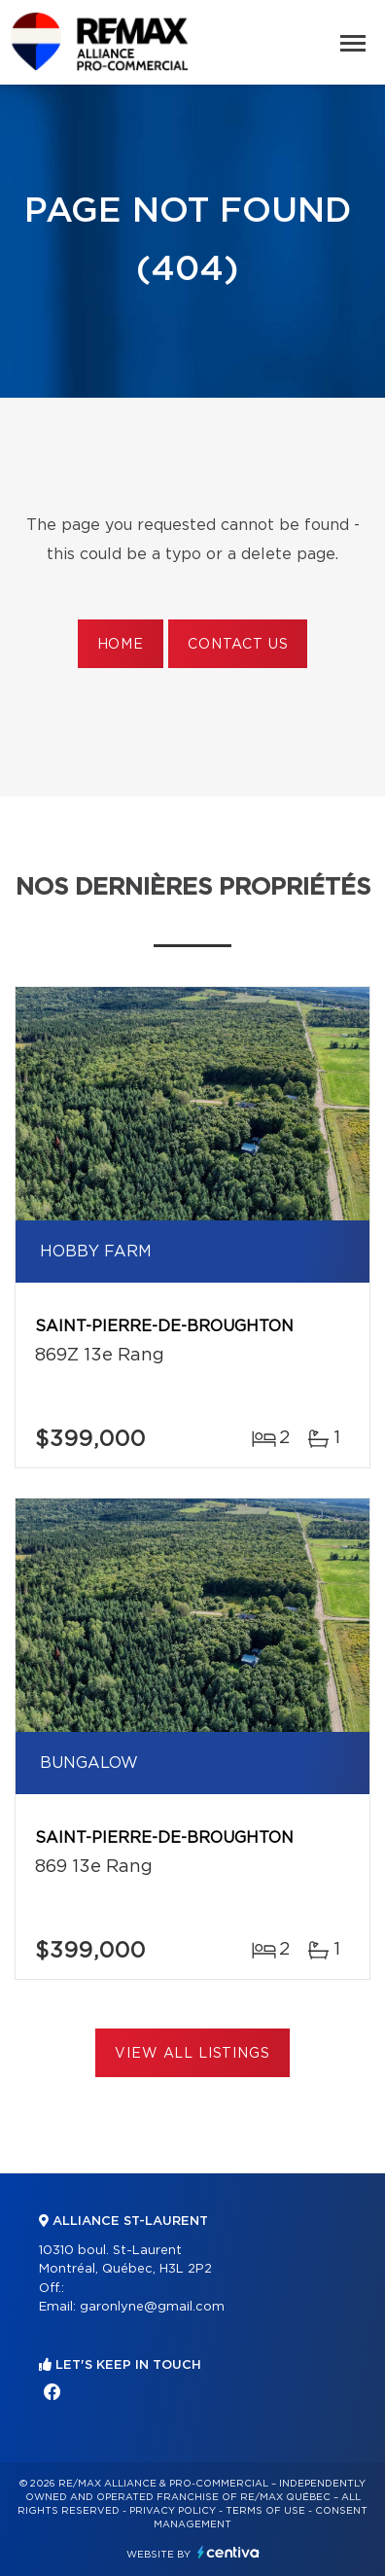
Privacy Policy (172, 2511)
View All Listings (192, 2054)
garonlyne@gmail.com (152, 2307)
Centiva (228, 2552)
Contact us (238, 645)
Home (120, 645)
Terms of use (265, 2511)
